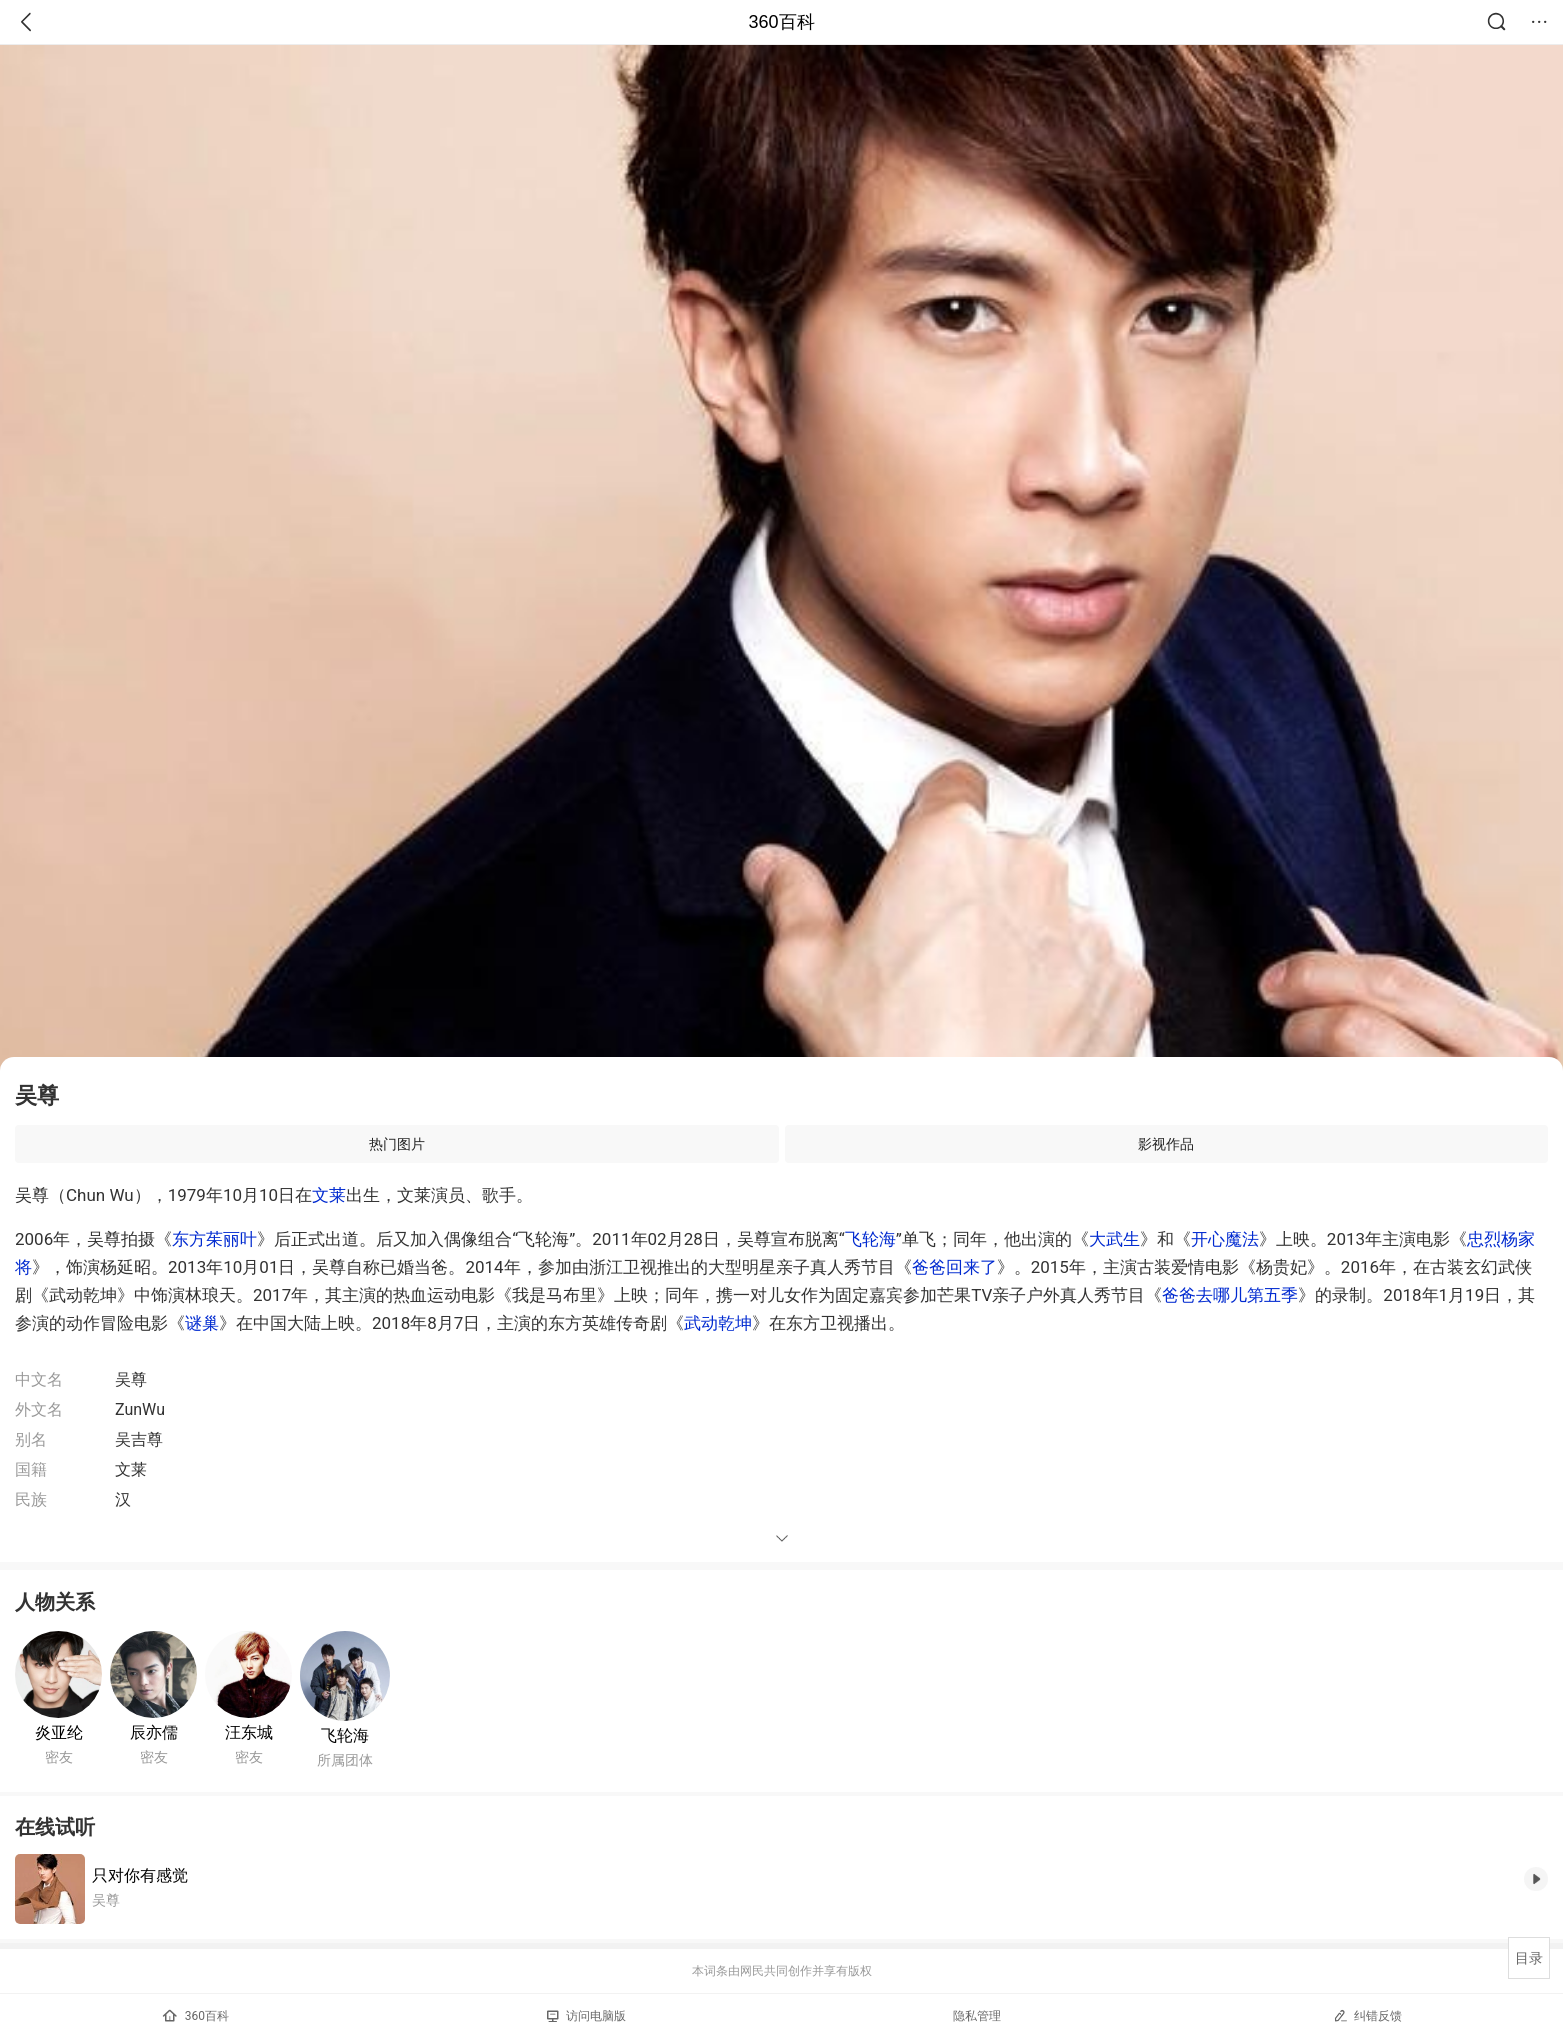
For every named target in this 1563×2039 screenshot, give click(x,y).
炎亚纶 (59, 1732)
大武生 (1114, 1239)
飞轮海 (870, 1239)
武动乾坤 (718, 1323)
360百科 (781, 22)
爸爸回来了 (954, 1267)
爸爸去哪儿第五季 (1230, 1295)
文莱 (329, 1195)
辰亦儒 (154, 1732)
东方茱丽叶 (214, 1239)
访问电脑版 (586, 2016)
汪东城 (249, 1732)
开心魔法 (1225, 1239)
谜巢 (202, 1323)
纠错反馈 (1367, 2015)
